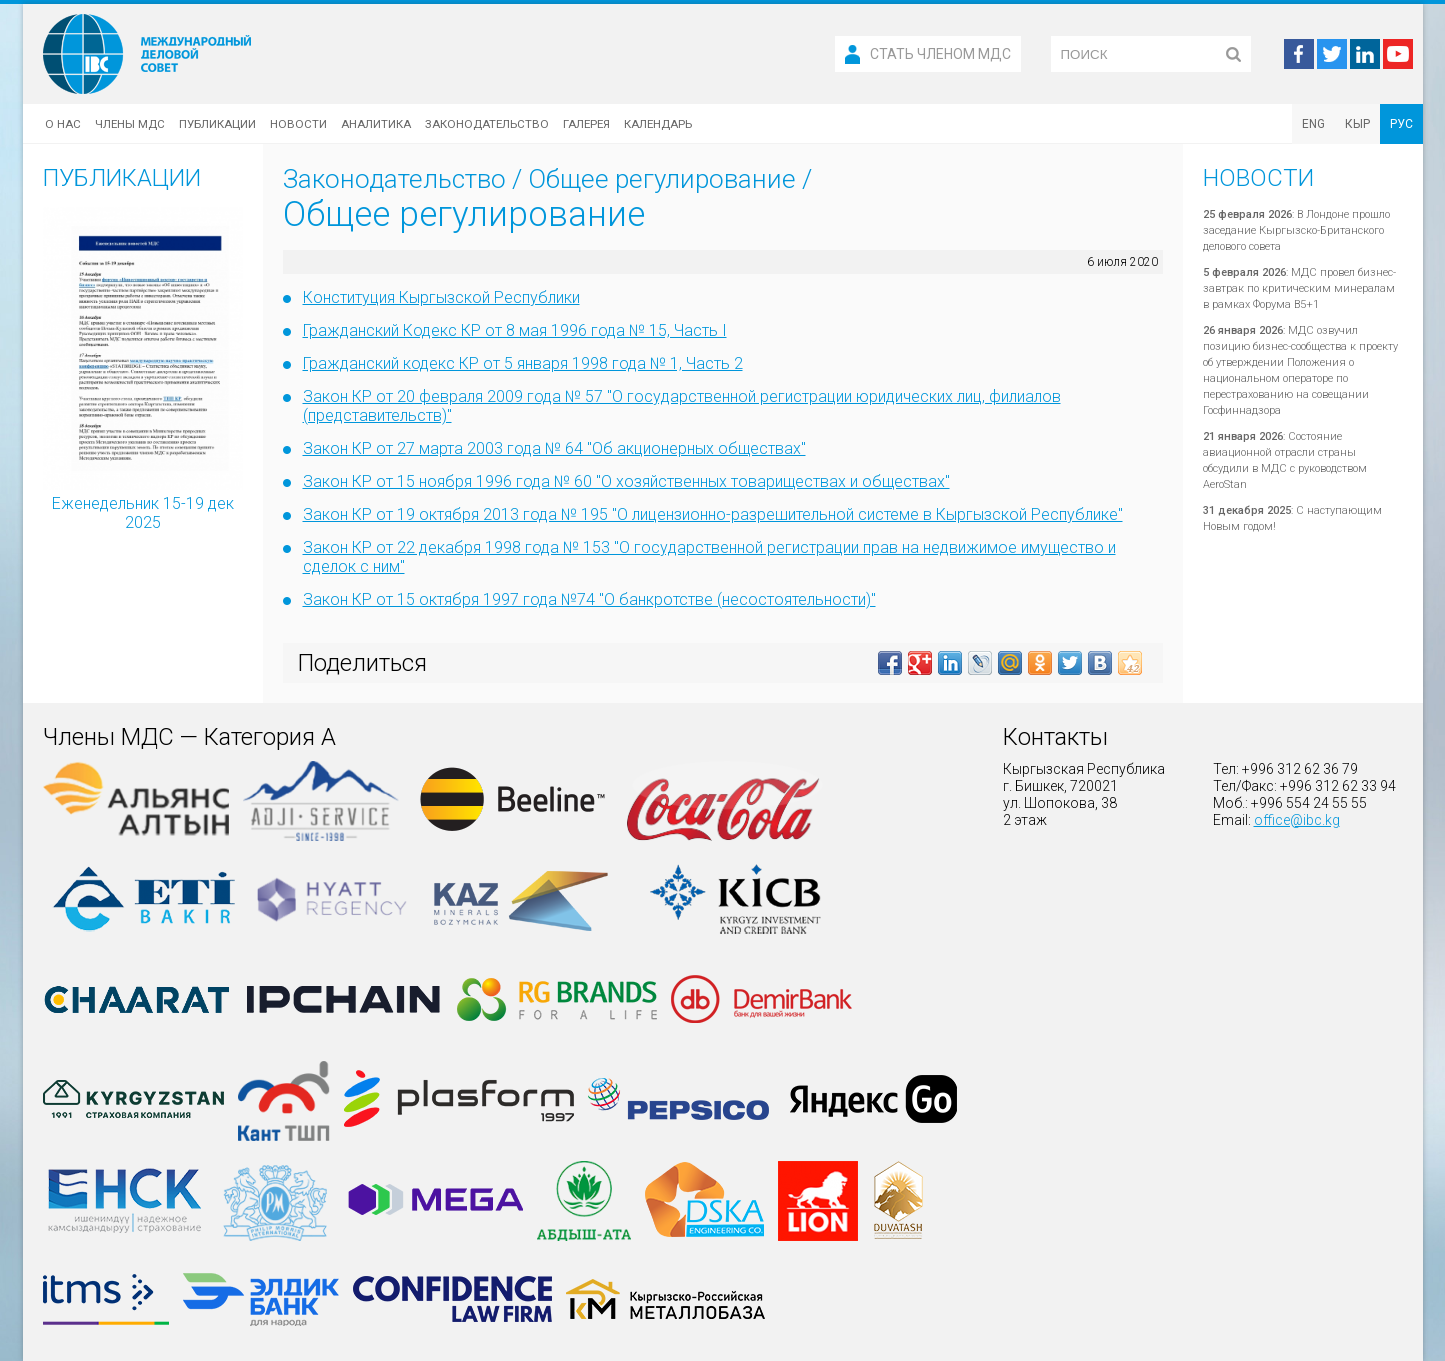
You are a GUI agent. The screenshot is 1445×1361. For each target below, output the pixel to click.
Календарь (658, 124)
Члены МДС (130, 124)
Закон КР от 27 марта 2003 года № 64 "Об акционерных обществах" (554, 448)
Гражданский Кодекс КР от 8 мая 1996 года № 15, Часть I (515, 330)
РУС (1401, 124)
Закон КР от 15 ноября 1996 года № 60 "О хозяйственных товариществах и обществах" (626, 481)
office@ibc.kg (1297, 820)
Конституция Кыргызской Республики (441, 297)
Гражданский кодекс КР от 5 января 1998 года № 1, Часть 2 (523, 363)
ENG (1313, 124)
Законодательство (487, 124)
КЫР (1357, 124)
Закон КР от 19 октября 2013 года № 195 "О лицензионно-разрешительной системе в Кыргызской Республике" (713, 514)
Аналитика (376, 124)
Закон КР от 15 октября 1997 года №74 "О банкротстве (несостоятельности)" (589, 599)
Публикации (217, 124)
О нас (63, 124)
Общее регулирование (662, 179)
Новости (298, 124)
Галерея (586, 124)
